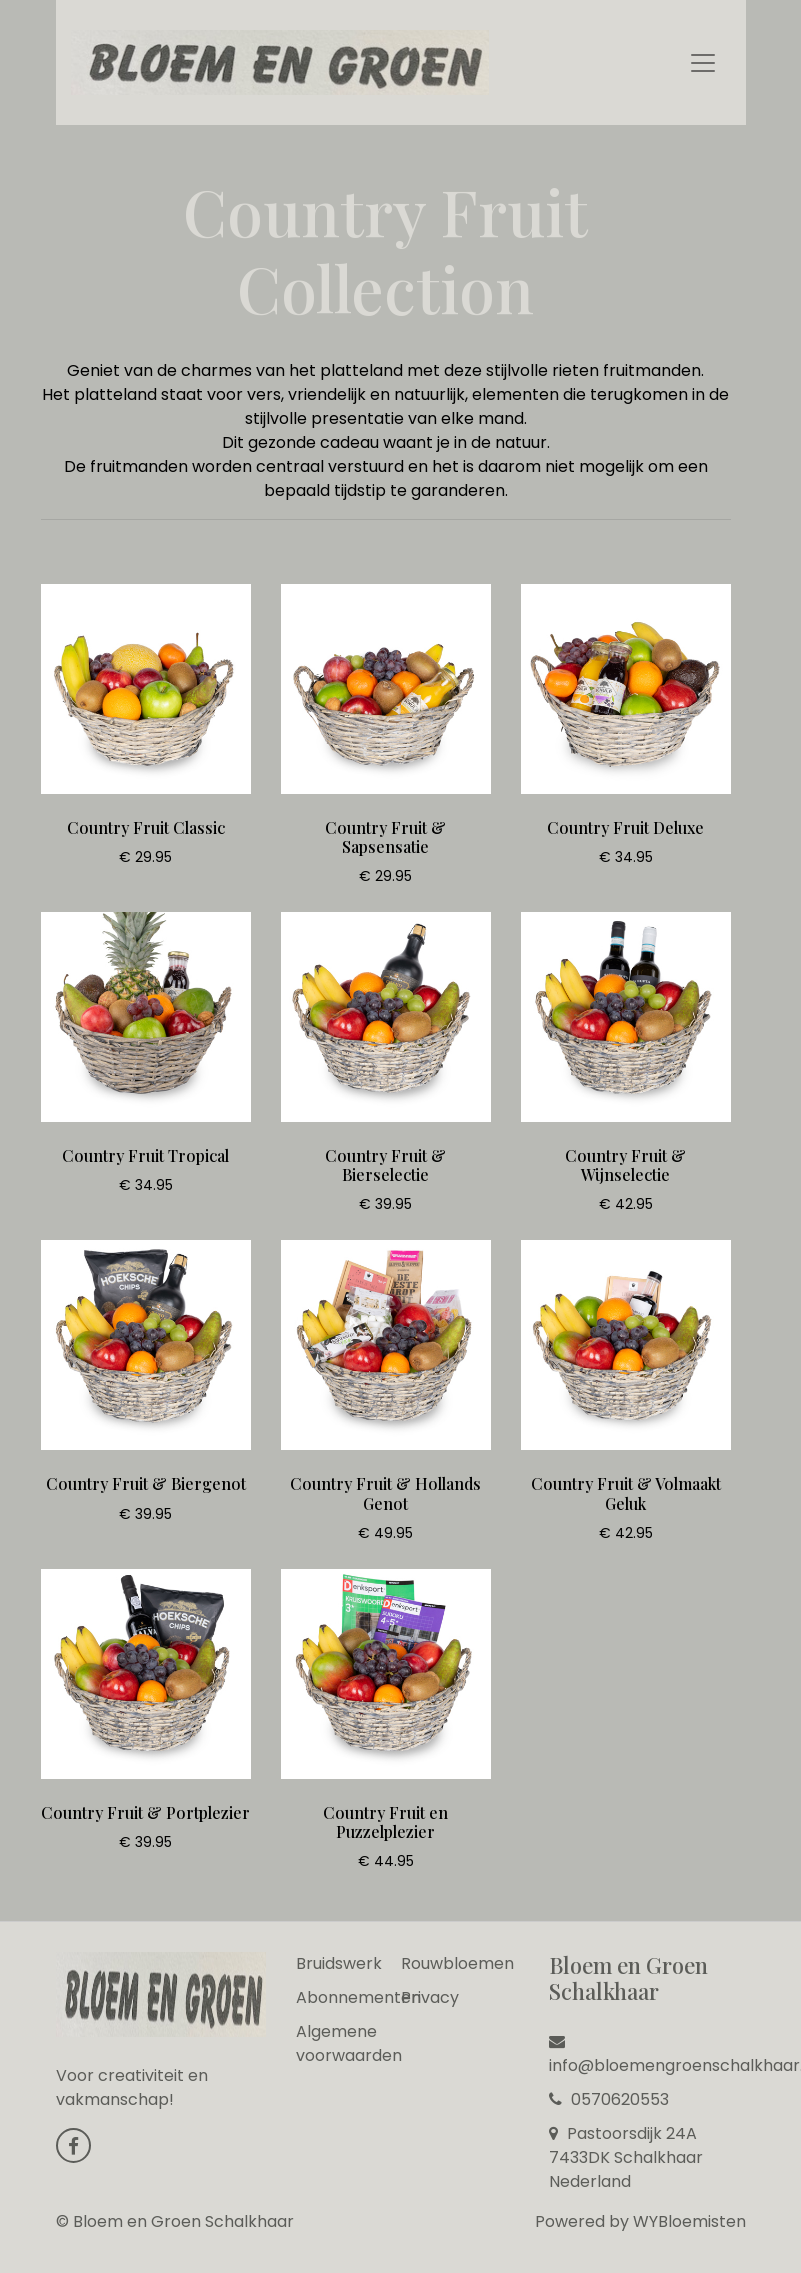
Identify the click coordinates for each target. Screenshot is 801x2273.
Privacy (430, 1997)
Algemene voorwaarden (349, 2043)
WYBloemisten (689, 2221)
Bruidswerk (339, 1963)
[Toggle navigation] (703, 63)
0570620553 (609, 2099)
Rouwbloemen (457, 1963)
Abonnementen (358, 1997)
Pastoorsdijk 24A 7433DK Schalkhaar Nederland (626, 2157)
